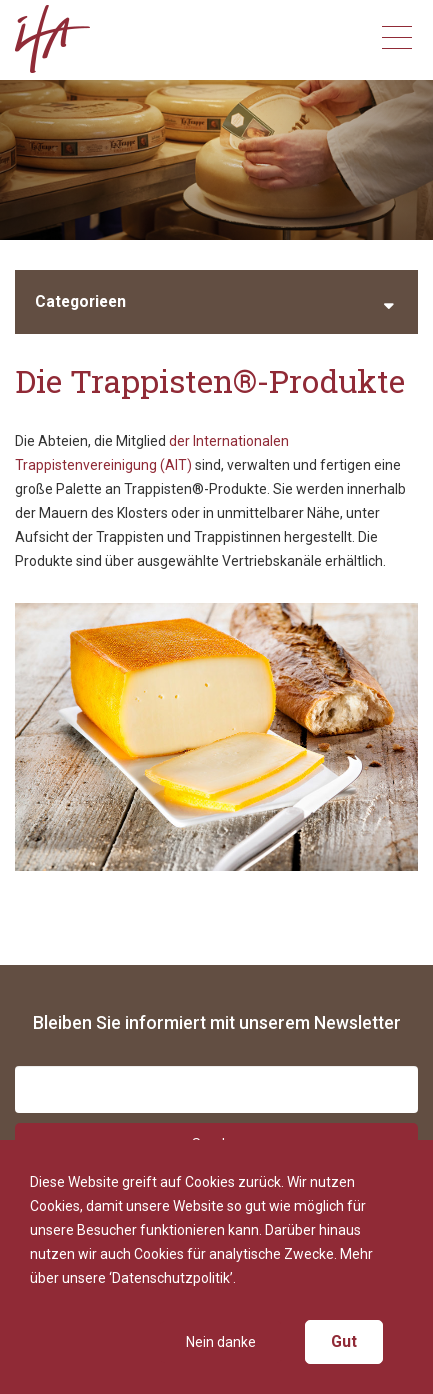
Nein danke (221, 1342)
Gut (344, 1341)
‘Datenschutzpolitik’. (172, 1278)
